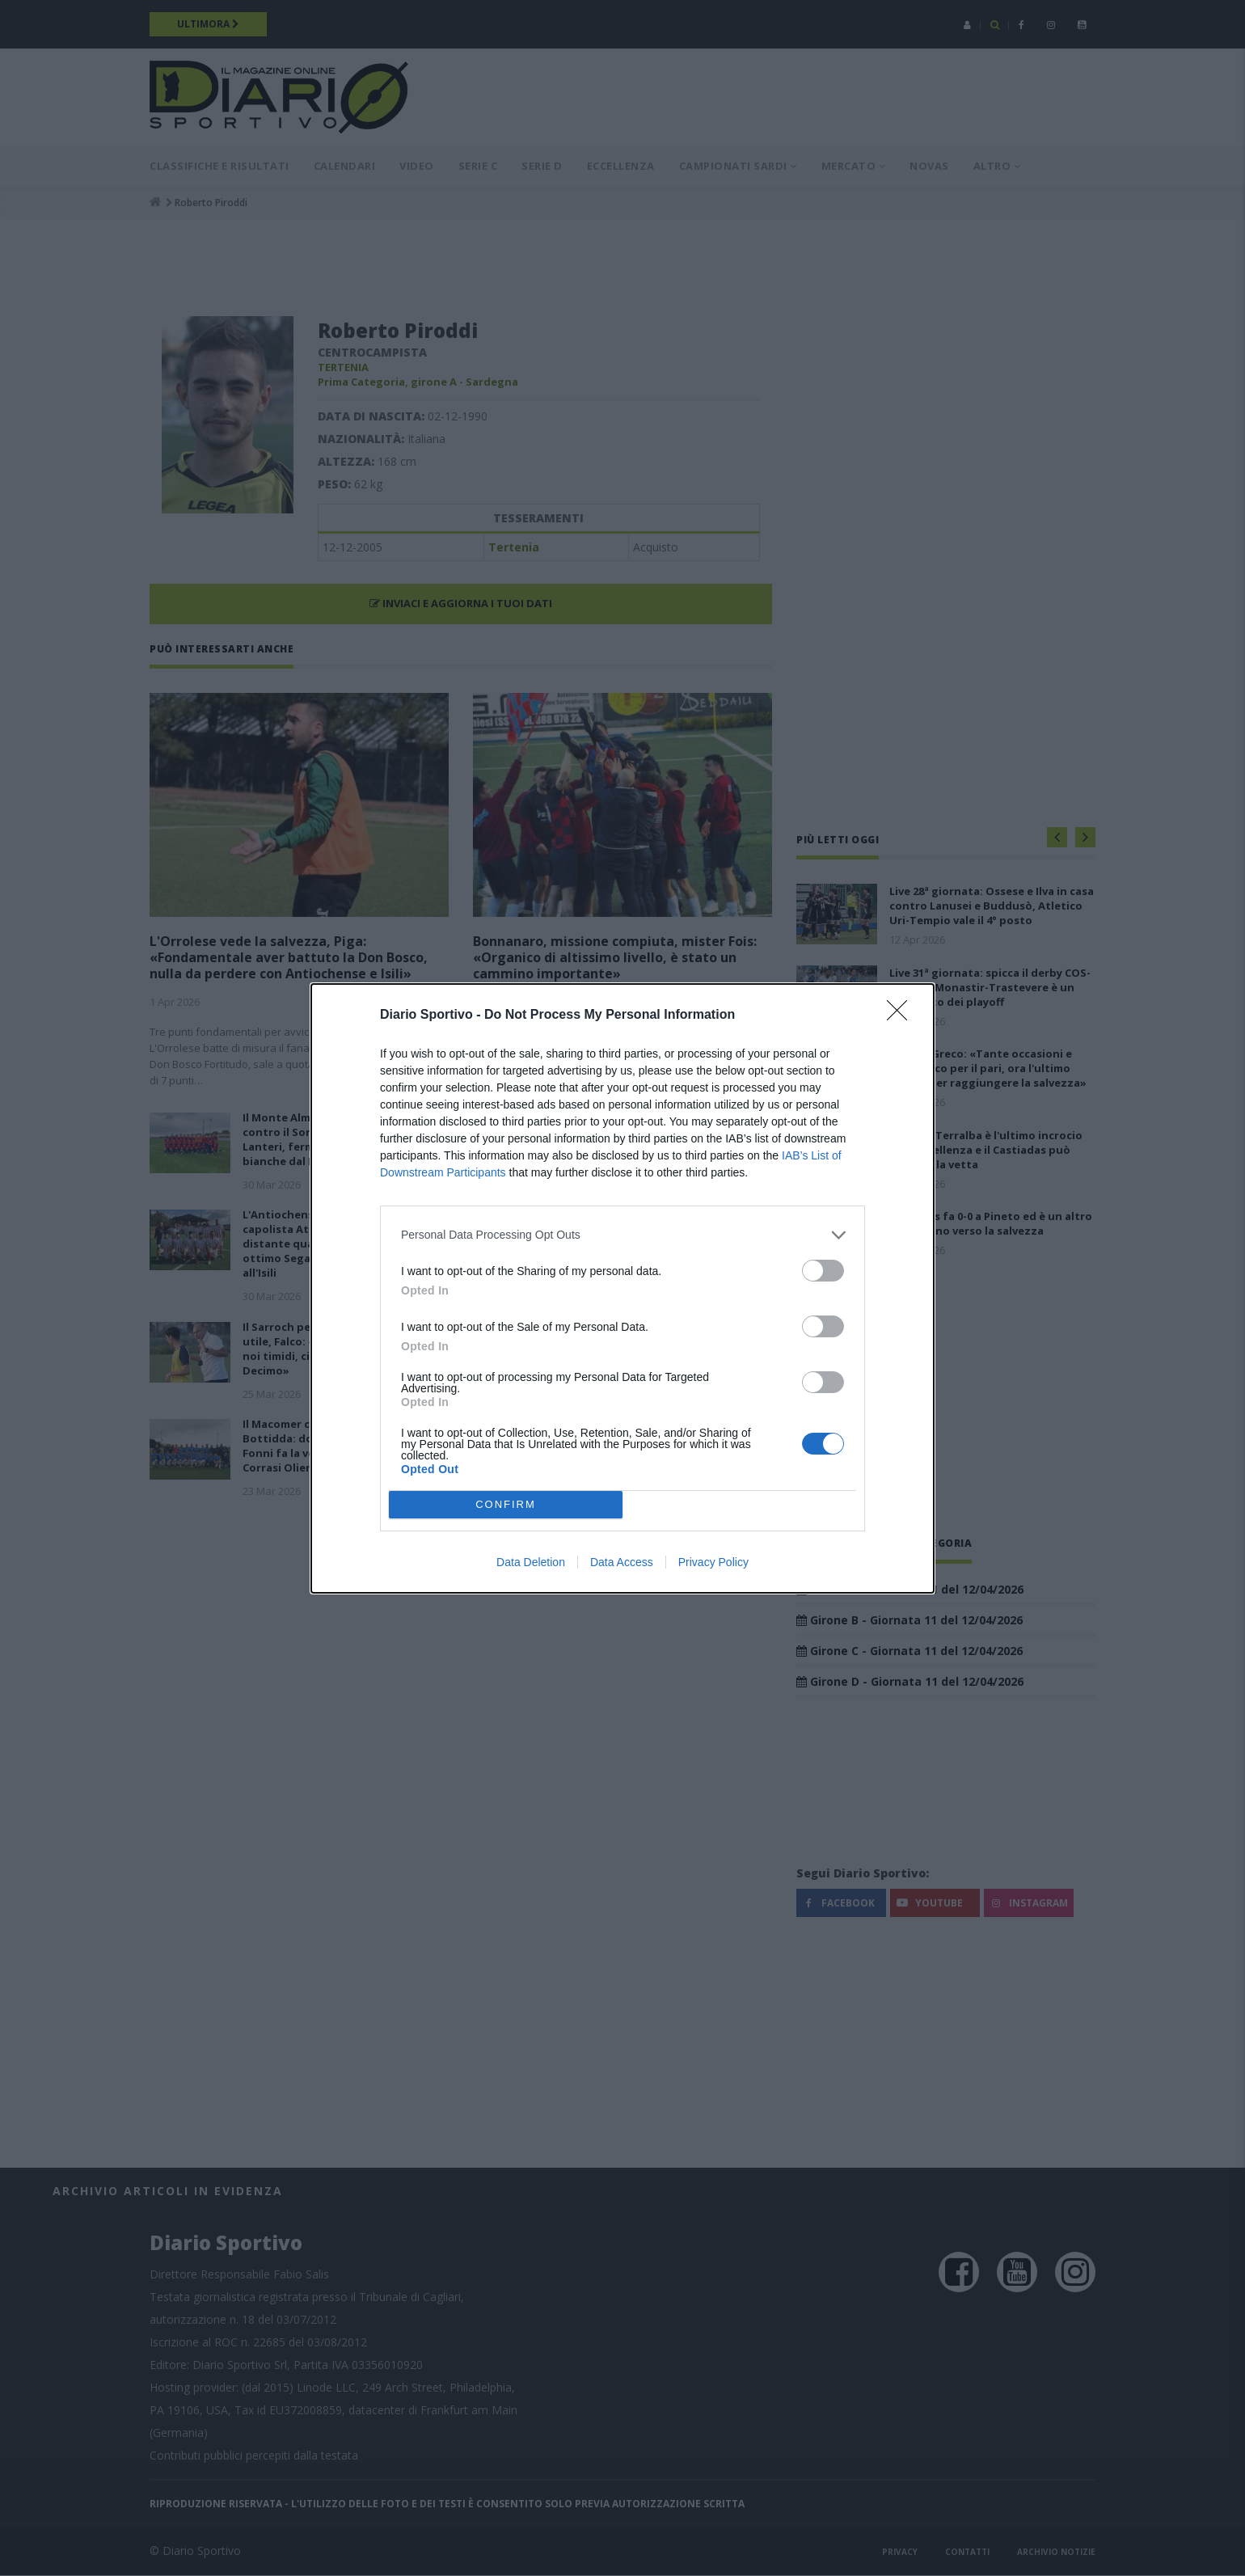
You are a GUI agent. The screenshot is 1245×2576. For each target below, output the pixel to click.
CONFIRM (505, 1504)
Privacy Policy (713, 1562)
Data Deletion (530, 1562)
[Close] (902, 1015)
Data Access (621, 1562)
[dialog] (622, 1288)
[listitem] (622, 1235)
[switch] (823, 1271)
